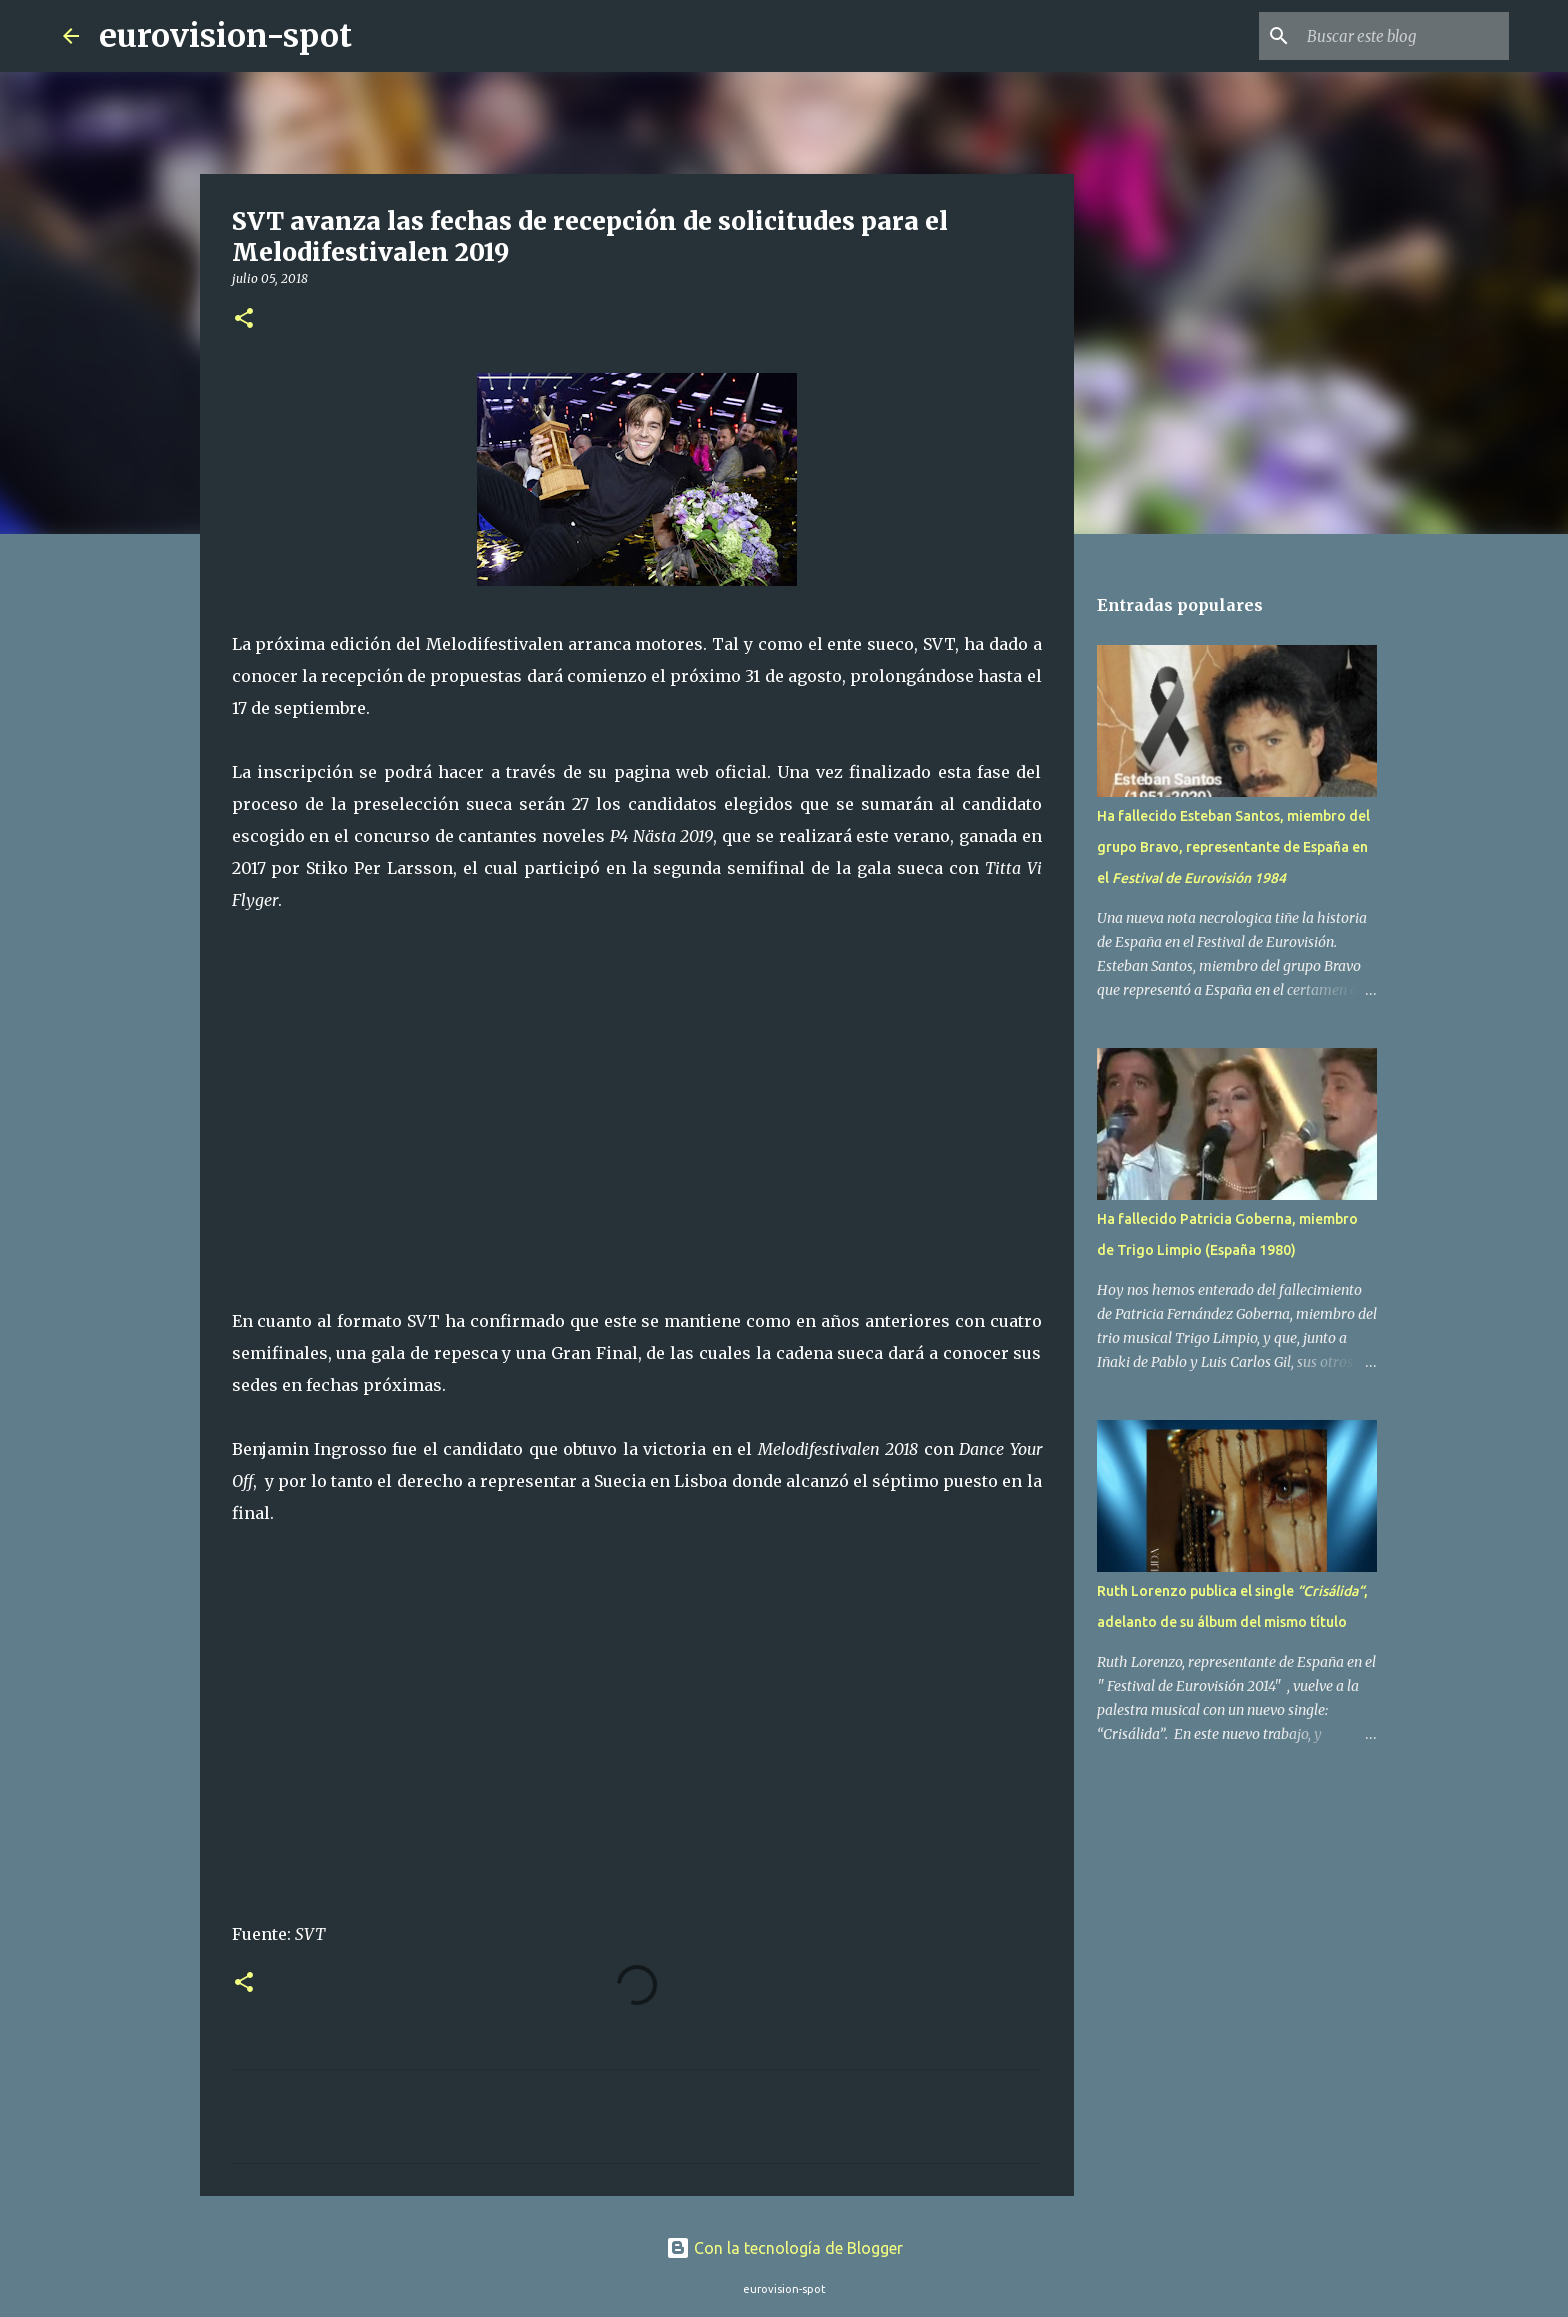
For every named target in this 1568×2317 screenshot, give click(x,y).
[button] (244, 319)
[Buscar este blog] (1404, 36)
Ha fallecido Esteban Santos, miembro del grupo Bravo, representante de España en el (1233, 847)
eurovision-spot (225, 36)
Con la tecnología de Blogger (784, 2248)
